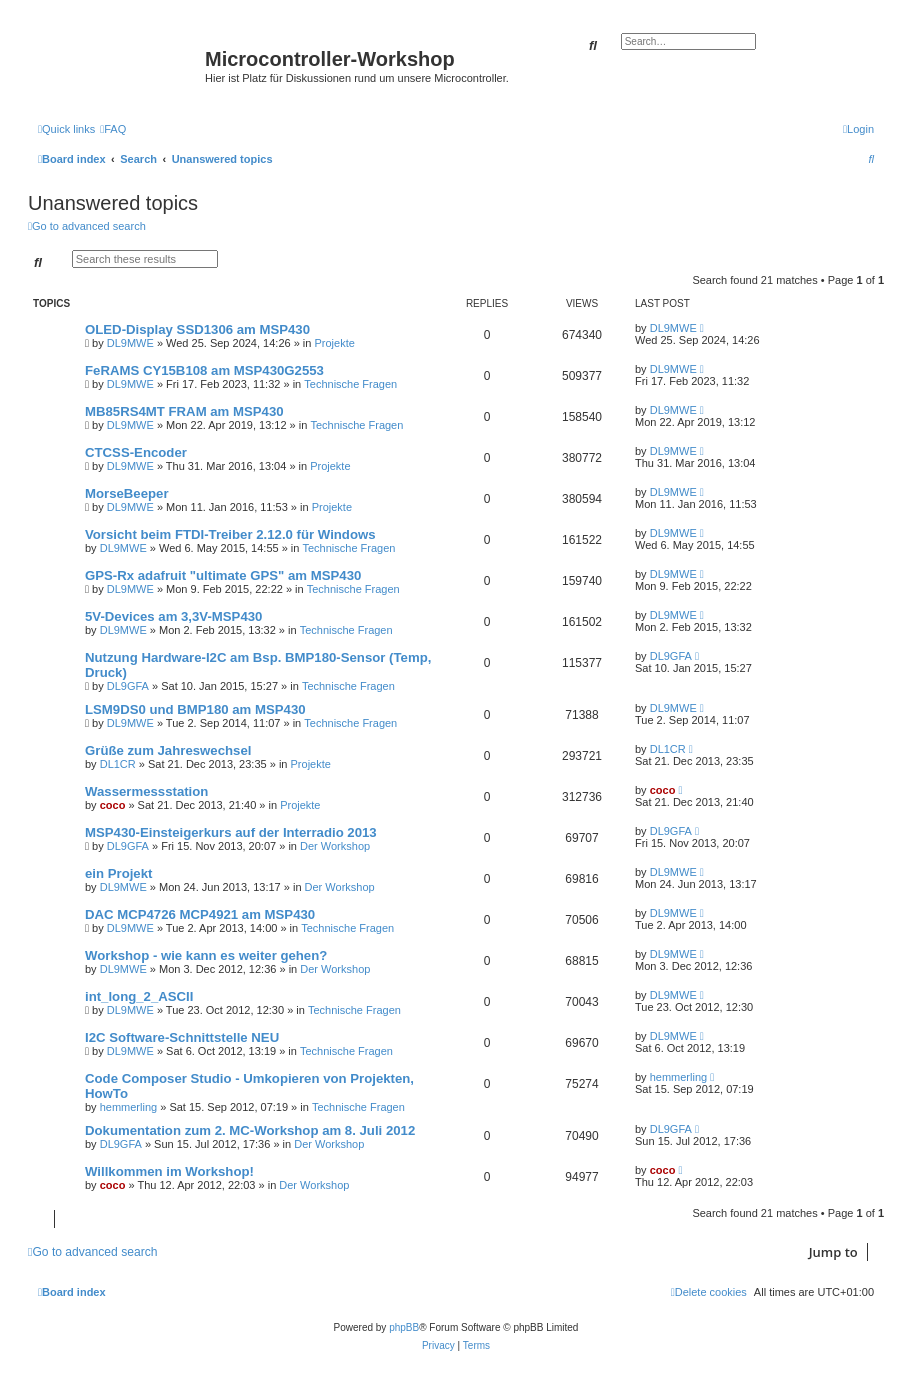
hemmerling (128, 1107)
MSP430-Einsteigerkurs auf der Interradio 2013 (231, 832)
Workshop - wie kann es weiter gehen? (206, 955)
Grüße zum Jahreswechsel (168, 750)
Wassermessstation (146, 791)
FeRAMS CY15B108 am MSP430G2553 (204, 370)
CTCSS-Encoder (136, 452)
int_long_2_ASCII (139, 996)
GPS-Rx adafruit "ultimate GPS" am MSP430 (223, 575)
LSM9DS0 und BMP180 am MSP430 (195, 709)
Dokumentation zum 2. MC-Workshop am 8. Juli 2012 (250, 1130)
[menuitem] (113, 129)
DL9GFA (128, 686)
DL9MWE (130, 343)
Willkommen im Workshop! (169, 1171)
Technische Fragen (350, 384)
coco (113, 805)
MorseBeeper (127, 493)
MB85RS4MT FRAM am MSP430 (184, 411)
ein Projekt (118, 873)
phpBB (404, 1327)
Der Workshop (335, 846)
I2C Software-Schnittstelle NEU (182, 1037)
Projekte (334, 343)
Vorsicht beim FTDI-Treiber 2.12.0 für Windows (230, 534)
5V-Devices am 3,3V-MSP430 (173, 616)
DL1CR (118, 764)
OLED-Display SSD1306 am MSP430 (197, 329)
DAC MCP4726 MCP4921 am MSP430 (200, 914)
